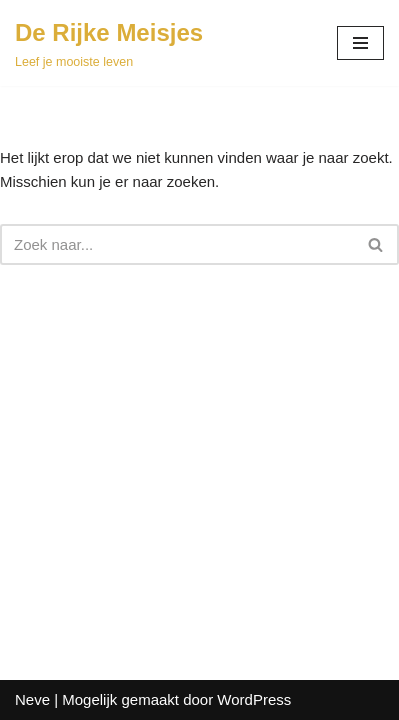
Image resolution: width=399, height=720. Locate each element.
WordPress (254, 699)
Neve (32, 699)
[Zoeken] (177, 244)
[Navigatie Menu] (360, 43)
